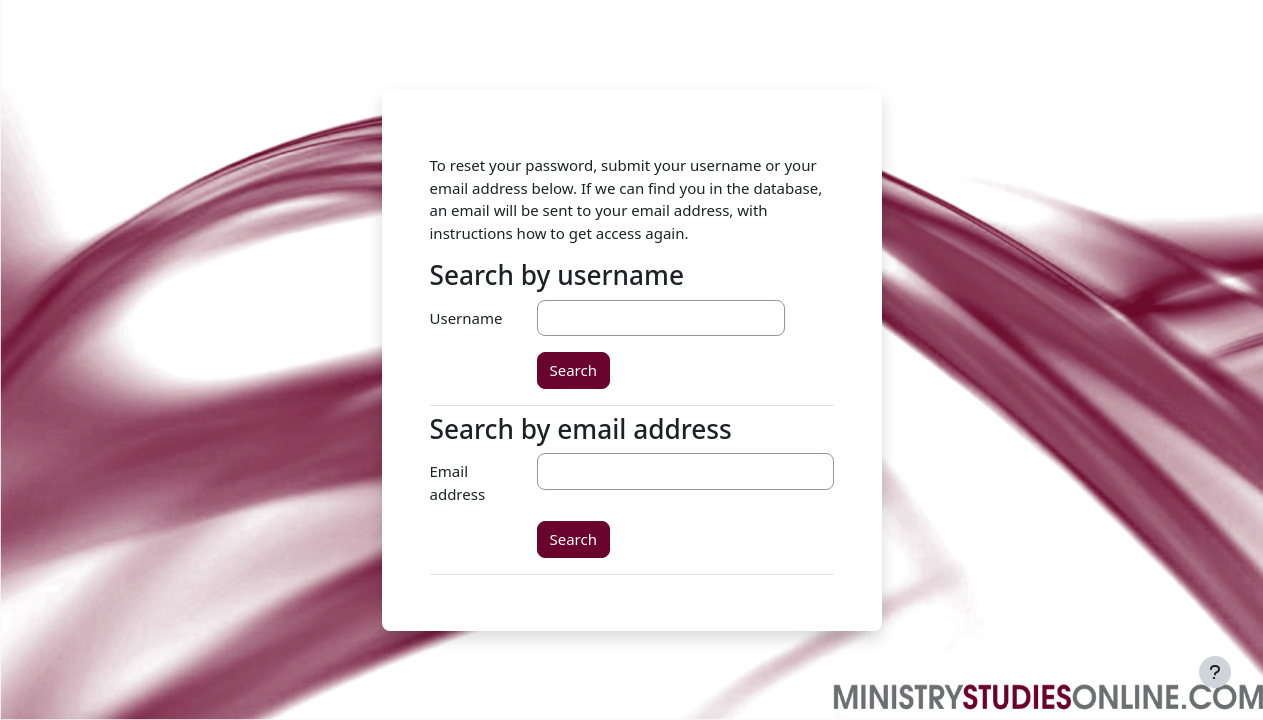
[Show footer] (1215, 672)
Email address (458, 482)
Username (466, 318)
